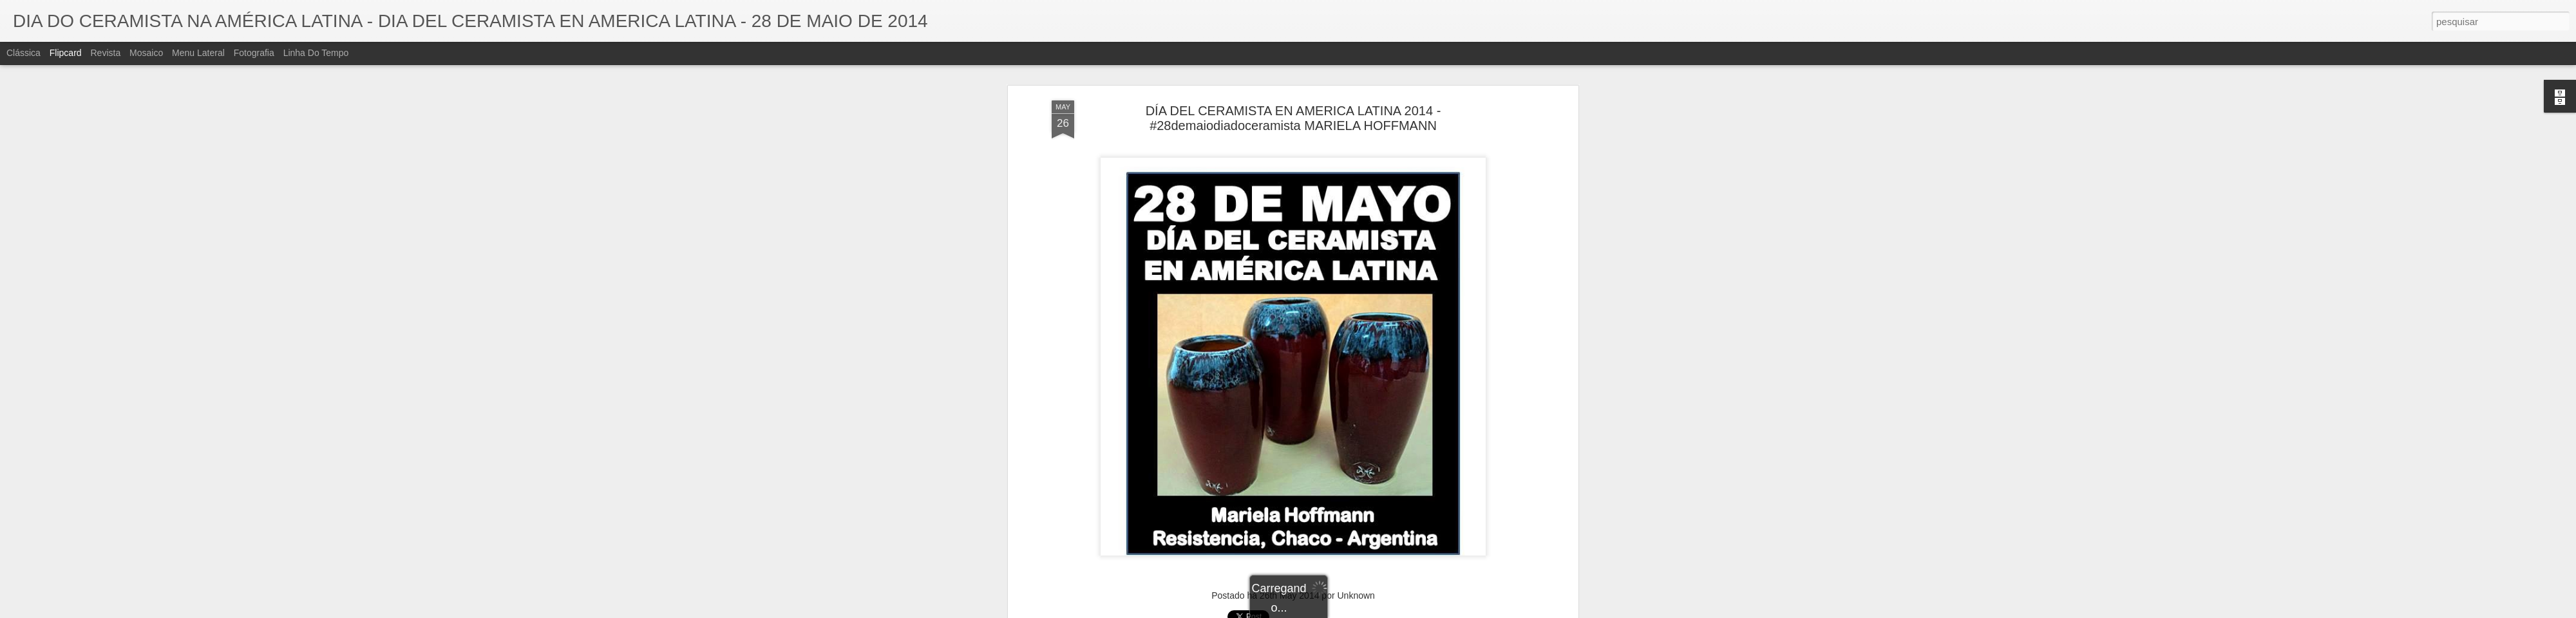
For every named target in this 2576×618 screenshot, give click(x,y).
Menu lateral (198, 53)
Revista (105, 53)
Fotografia (254, 53)
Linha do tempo (316, 53)
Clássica (23, 53)
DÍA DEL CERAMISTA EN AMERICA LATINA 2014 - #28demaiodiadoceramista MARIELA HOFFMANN (1293, 95)
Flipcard (66, 53)
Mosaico (146, 53)
